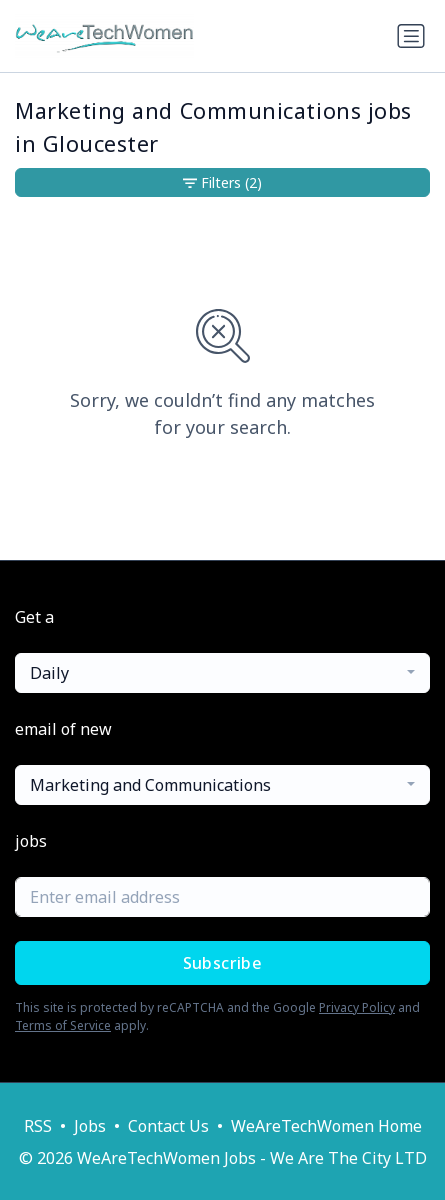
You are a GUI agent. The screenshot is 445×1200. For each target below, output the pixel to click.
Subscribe (223, 963)
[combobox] (222, 673)
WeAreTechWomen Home (326, 1126)
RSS (38, 1126)
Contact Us (168, 1126)
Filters (222, 182)
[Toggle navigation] (411, 36)
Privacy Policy (357, 1007)
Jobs (90, 1126)
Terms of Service (63, 1025)
